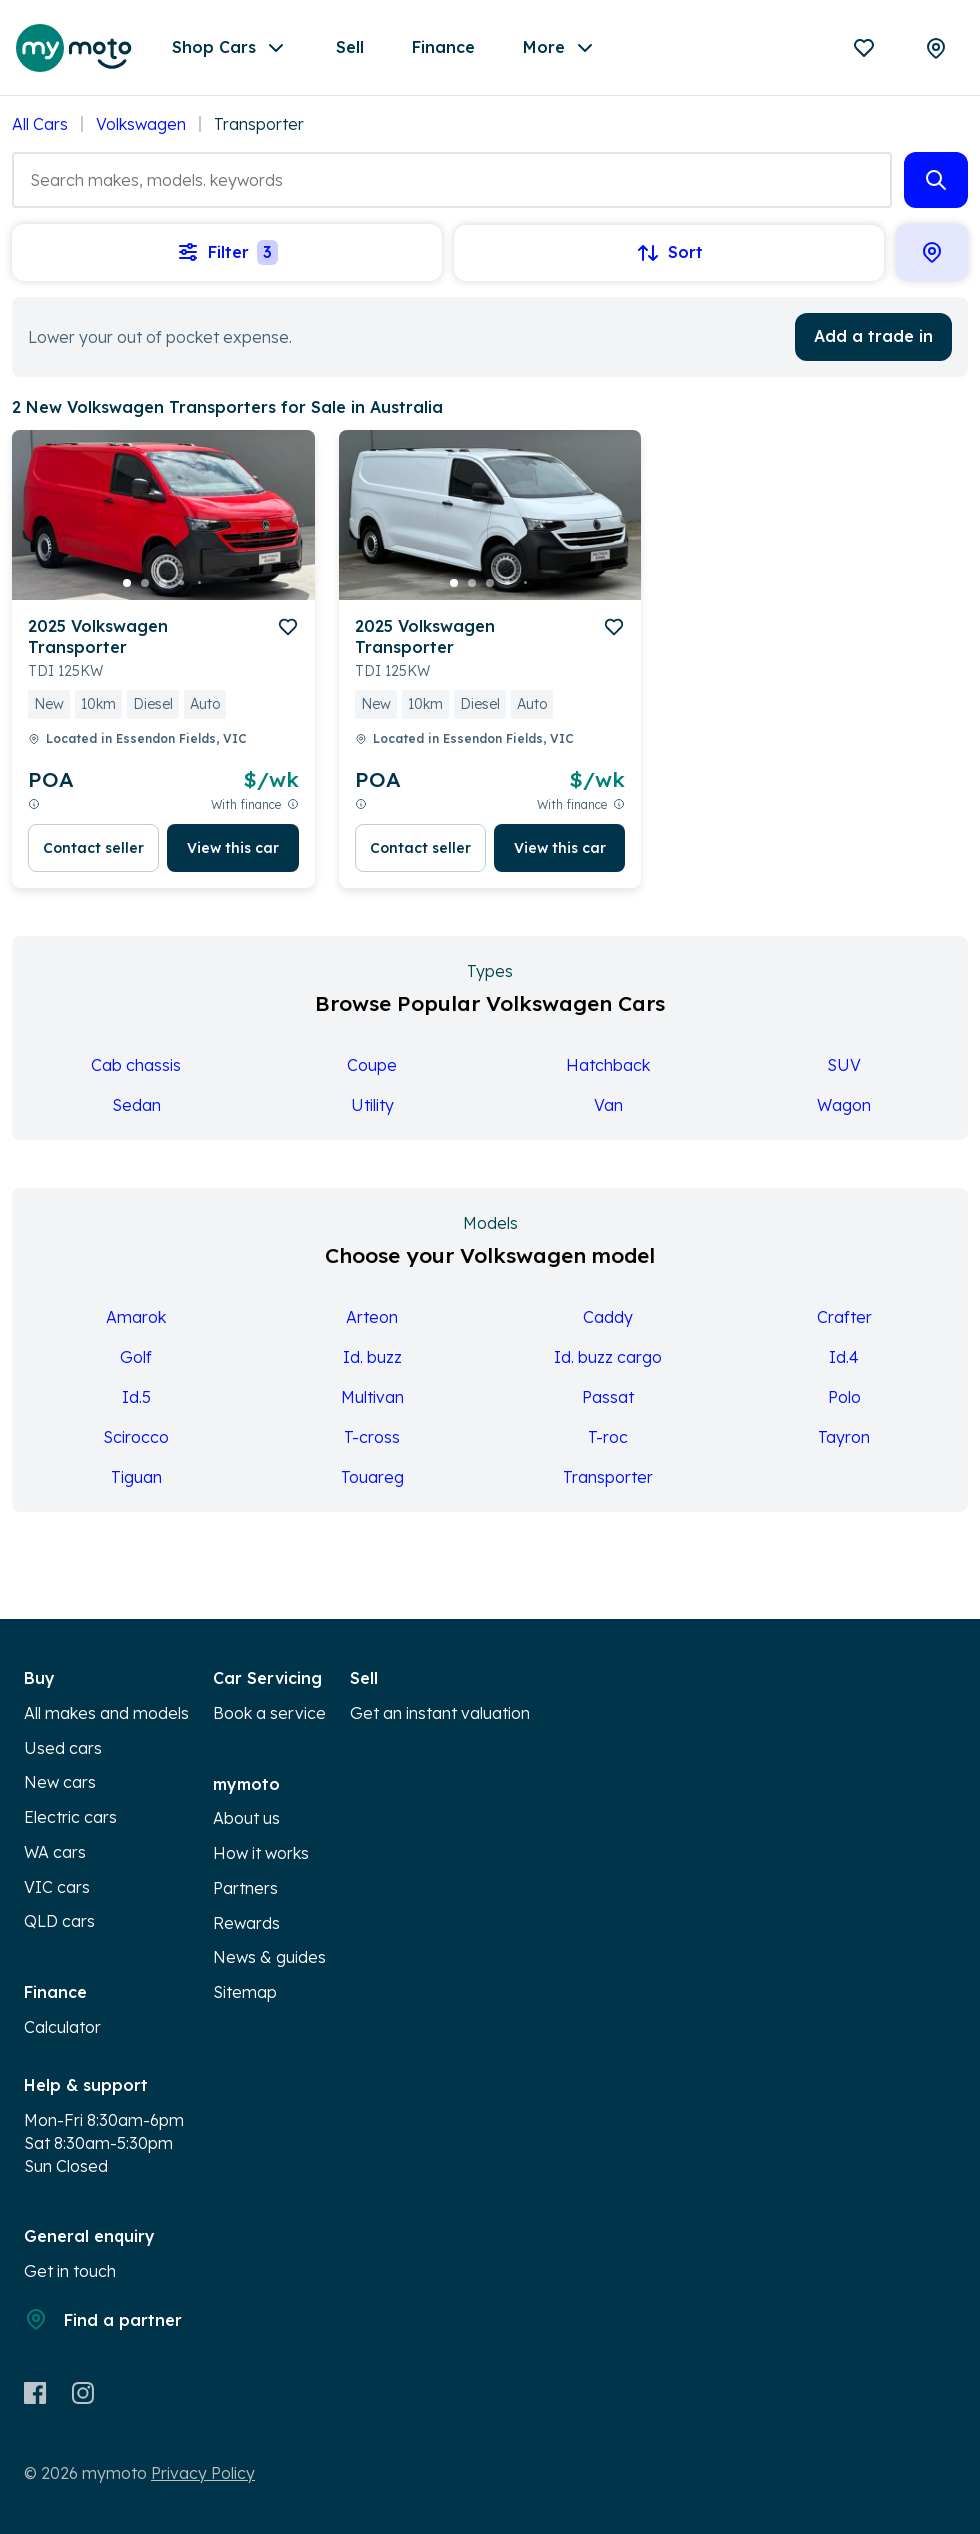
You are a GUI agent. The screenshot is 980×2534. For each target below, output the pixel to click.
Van (608, 1105)
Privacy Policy (203, 2473)
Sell (350, 47)
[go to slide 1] (127, 583)
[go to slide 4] (181, 583)
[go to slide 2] (145, 583)
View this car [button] (233, 848)
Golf (136, 1357)
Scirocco (136, 1437)
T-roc (608, 1437)
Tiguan (136, 1477)
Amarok (136, 1317)
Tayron (844, 1437)
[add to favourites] (288, 627)
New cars (60, 1782)
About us (246, 1818)
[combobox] (452, 180)
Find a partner (103, 2319)
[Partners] (936, 48)
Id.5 (136, 1397)
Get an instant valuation (440, 1713)
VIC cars (57, 1887)
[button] (936, 180)
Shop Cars (230, 48)
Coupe (372, 1065)
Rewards (246, 1923)
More (560, 48)
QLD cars (59, 1921)
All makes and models (106, 1713)
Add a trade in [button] (873, 336)
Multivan (372, 1397)
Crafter (844, 1317)
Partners (245, 1888)
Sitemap (245, 1992)
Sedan (136, 1105)
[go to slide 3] (163, 583)
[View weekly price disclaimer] (34, 804)
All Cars (40, 124)
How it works (261, 1853)
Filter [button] (227, 252)
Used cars (63, 1748)
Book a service (269, 1713)
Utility (372, 1105)
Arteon (372, 1317)
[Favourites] (864, 48)
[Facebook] (35, 2393)
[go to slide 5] (199, 583)
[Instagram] (82, 2393)
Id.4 (844, 1357)
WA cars (55, 1852)
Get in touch (70, 2271)
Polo (844, 1397)
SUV (844, 1065)
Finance (443, 47)
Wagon (844, 1105)
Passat (608, 1397)
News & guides (269, 1957)
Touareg (372, 1477)
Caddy (608, 1317)
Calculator (62, 2027)
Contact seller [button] (93, 848)
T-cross (372, 1437)
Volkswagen (141, 124)
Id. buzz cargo (608, 1357)
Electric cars (70, 1817)
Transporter (608, 1477)
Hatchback (608, 1065)
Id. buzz (372, 1357)
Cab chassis (136, 1065)
